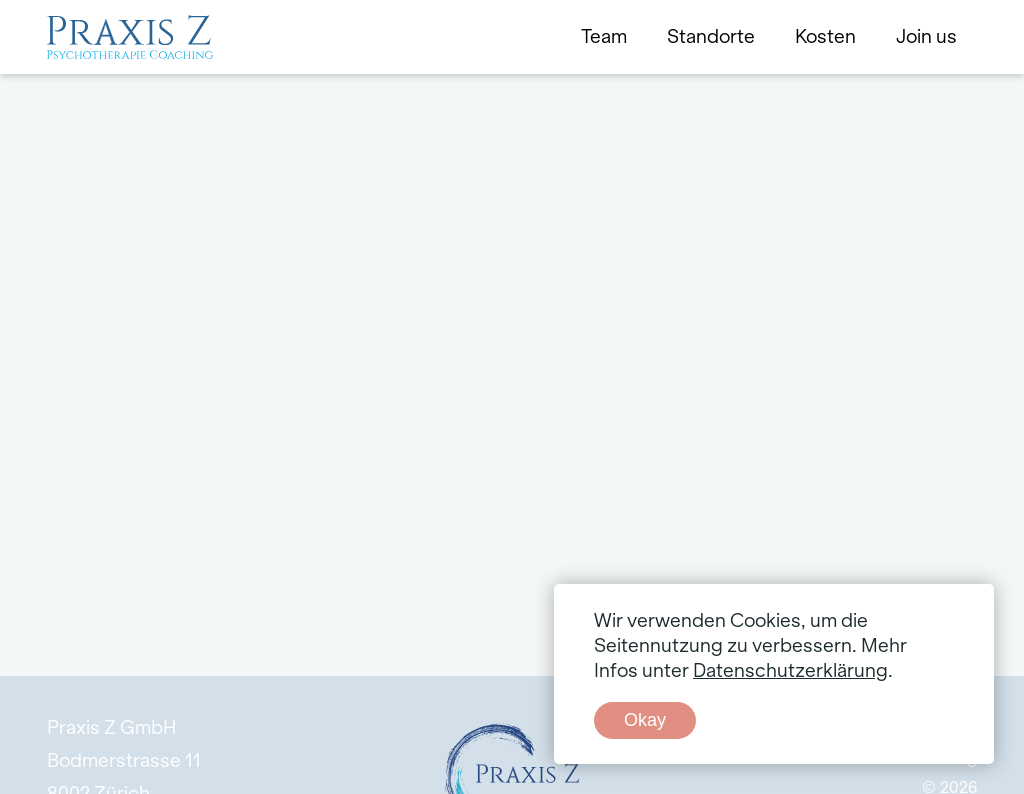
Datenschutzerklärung (790, 671)
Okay (645, 720)
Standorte (711, 37)
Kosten (825, 37)
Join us (926, 37)
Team (604, 37)
